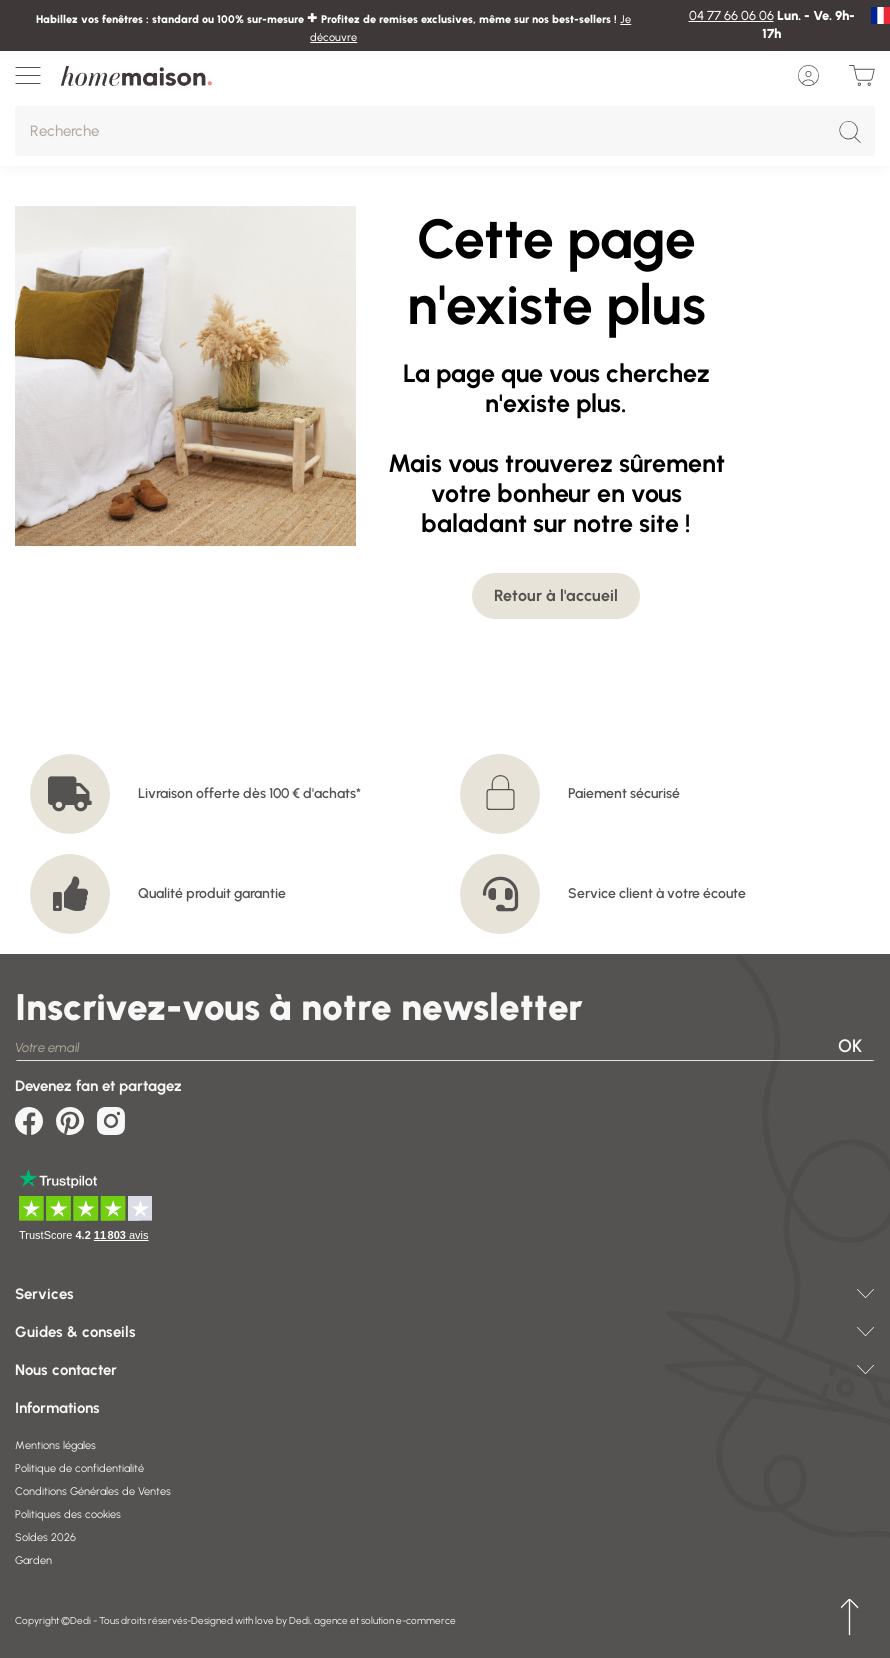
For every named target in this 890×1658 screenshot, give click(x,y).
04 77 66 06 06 (731, 15)
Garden (33, 1560)
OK (850, 1046)
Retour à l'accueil (556, 595)
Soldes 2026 (45, 1537)
